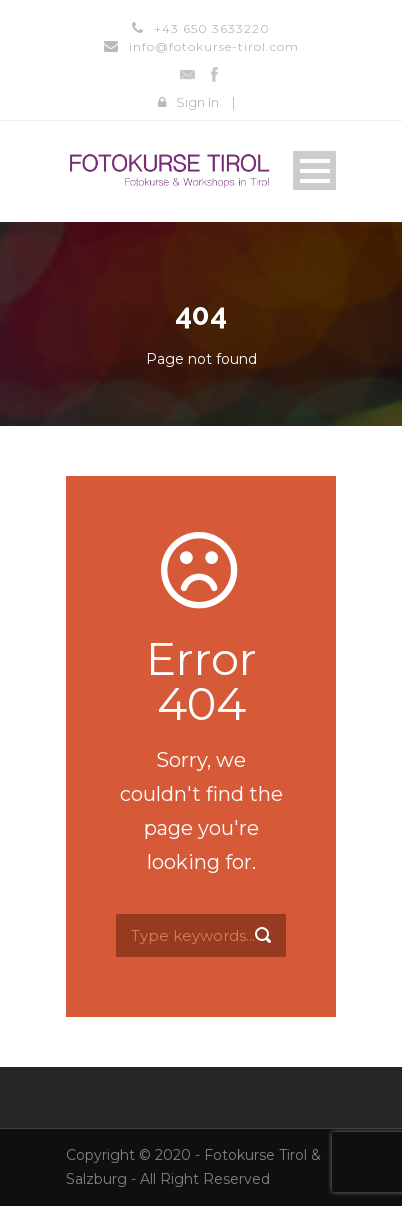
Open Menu (314, 170)
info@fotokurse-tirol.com (214, 46)
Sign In (197, 102)
